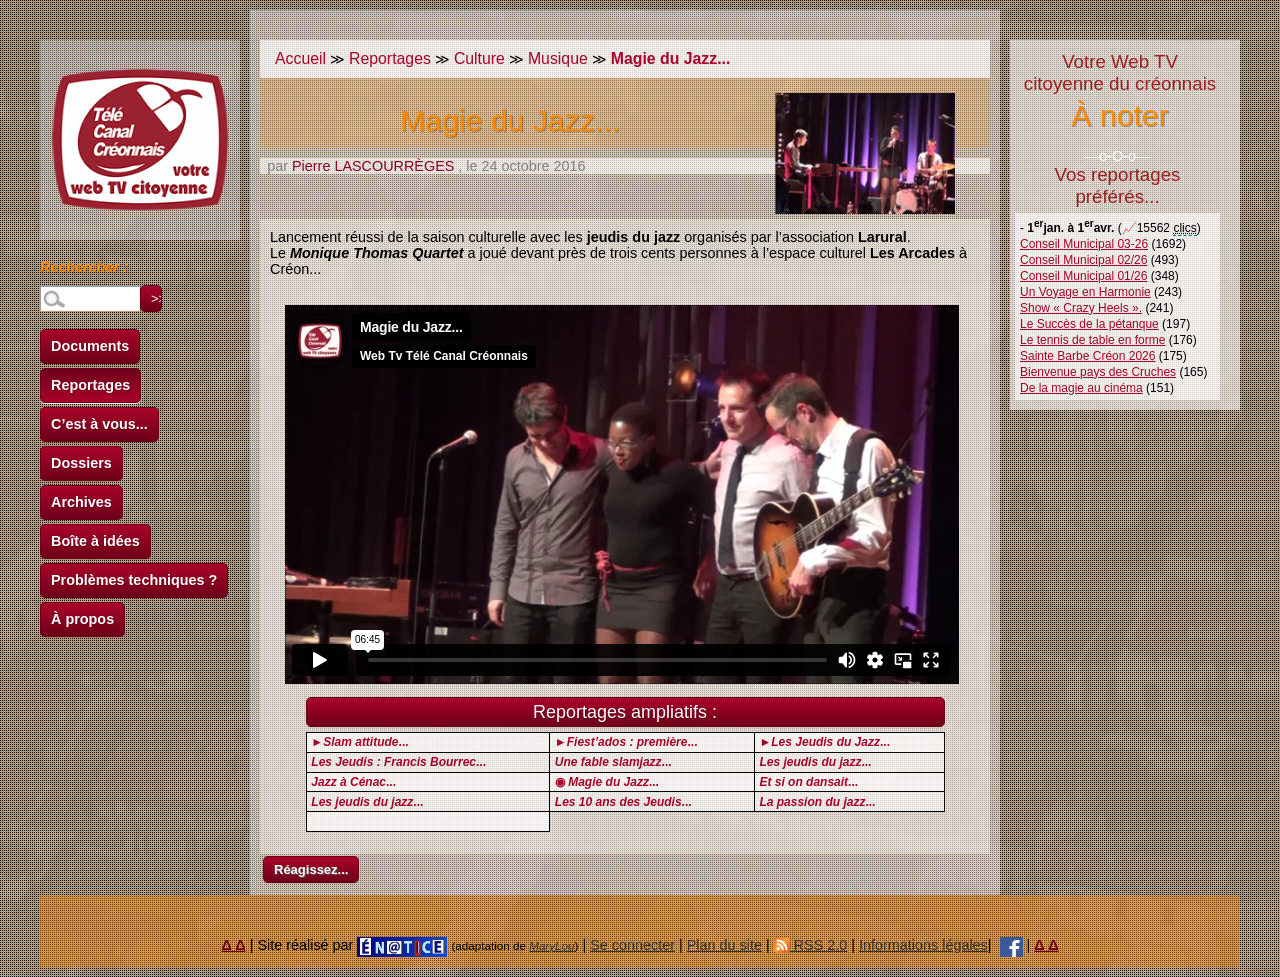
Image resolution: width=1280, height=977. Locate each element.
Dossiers (81, 463)
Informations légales (923, 945)
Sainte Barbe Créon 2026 (1087, 356)
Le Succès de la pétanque (1089, 324)
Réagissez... (311, 869)
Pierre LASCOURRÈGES (373, 166)
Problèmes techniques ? (134, 580)
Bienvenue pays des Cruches (1098, 372)
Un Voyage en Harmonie (1085, 292)
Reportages (90, 385)
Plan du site (724, 945)
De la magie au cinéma (1081, 388)
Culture (479, 58)
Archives (81, 502)
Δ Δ (234, 945)
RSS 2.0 (811, 945)
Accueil (300, 58)
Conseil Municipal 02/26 (1083, 260)
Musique (558, 58)
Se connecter (632, 945)
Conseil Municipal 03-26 (1084, 244)
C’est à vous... (99, 424)
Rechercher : (84, 270)
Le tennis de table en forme (1092, 340)
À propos (82, 619)
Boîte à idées (95, 541)
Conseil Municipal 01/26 (1083, 276)
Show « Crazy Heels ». (1081, 308)
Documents (90, 346)
